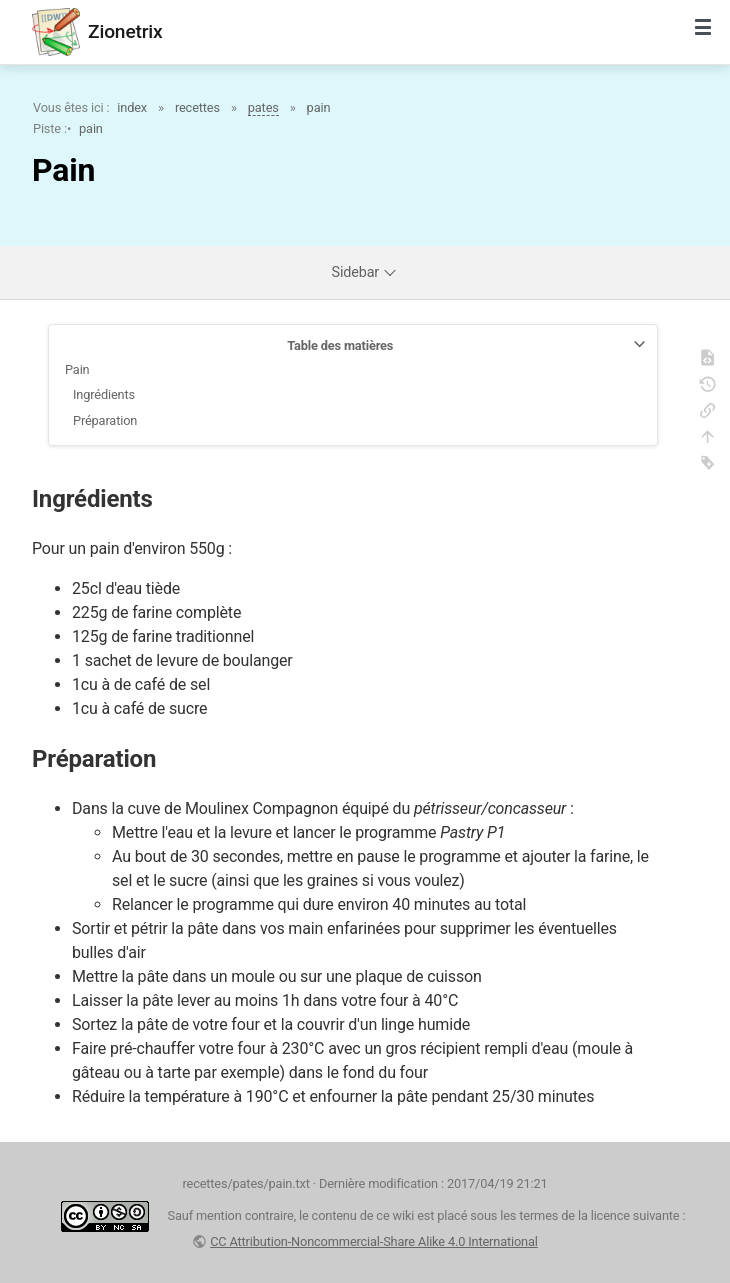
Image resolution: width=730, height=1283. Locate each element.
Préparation (105, 420)
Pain (77, 369)
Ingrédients (104, 394)
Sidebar (365, 272)
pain (319, 107)
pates (263, 107)
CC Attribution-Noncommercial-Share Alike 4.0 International (374, 1241)
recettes (197, 107)
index (132, 107)
